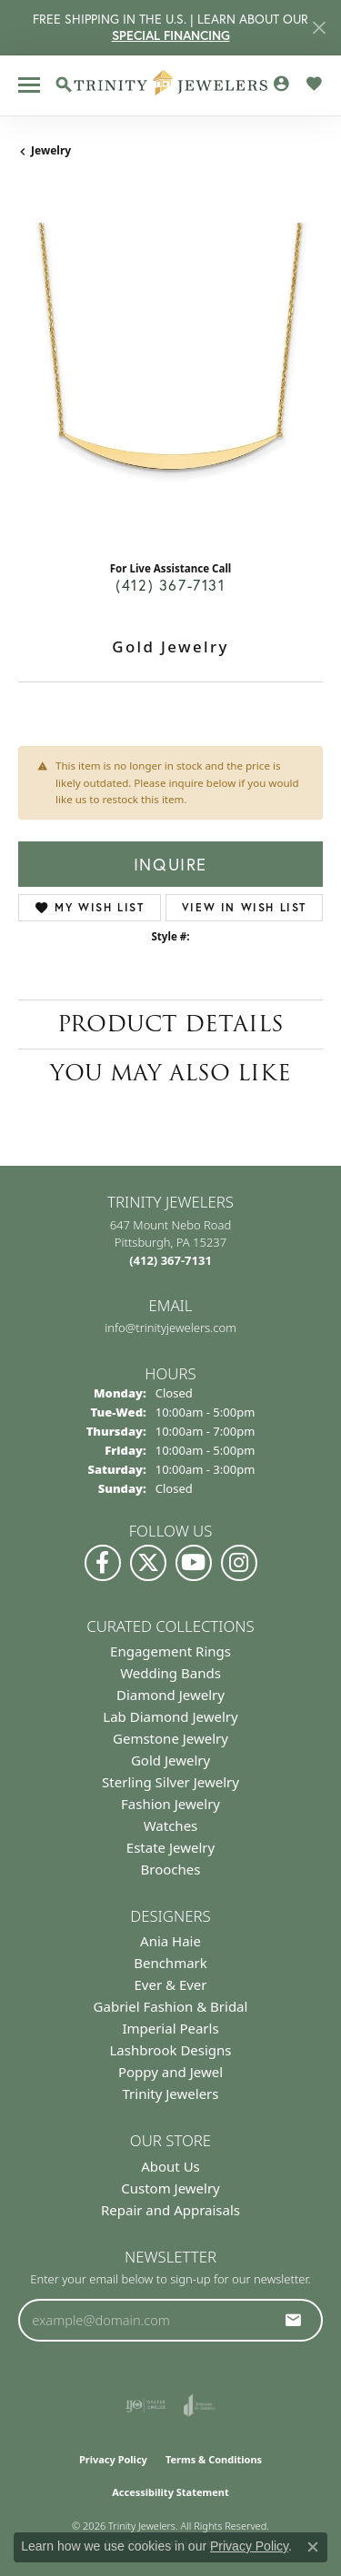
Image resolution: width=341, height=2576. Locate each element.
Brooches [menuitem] (171, 1869)
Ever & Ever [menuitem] (170, 1984)
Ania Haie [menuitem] (170, 1941)
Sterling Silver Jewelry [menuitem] (170, 1782)
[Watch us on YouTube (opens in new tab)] (194, 1563)
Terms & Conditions (213, 2459)
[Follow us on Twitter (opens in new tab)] (148, 1563)
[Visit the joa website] (200, 2405)
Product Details (170, 1023)
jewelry (51, 150)
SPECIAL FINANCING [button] (171, 35)
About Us (170, 2166)
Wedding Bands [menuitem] (170, 1673)
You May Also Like (170, 1072)
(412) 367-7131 (170, 584)
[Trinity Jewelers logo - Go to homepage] (170, 85)
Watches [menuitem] (171, 1825)
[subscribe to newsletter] (293, 2319)
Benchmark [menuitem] (170, 1963)
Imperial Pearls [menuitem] (170, 2028)
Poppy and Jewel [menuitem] (170, 2072)
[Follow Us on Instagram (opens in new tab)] (239, 1563)
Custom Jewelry (170, 2188)
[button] (64, 84)
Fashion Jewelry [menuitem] (170, 1804)
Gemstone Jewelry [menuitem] (170, 1738)
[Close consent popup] (312, 2546)
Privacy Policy (113, 2459)
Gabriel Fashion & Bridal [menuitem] (171, 2006)
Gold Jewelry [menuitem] (170, 1760)
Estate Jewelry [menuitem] (170, 1847)
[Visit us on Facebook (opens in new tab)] (103, 1563)
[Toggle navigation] (29, 85)
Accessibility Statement (170, 2492)
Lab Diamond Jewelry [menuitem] (170, 1716)
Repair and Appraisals (170, 2210)
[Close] (318, 27)
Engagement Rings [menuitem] (170, 1651)
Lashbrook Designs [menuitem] (170, 2050)
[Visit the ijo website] (145, 2405)
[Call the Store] (170, 1260)
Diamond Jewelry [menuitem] (170, 1695)
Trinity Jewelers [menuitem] (171, 2093)
